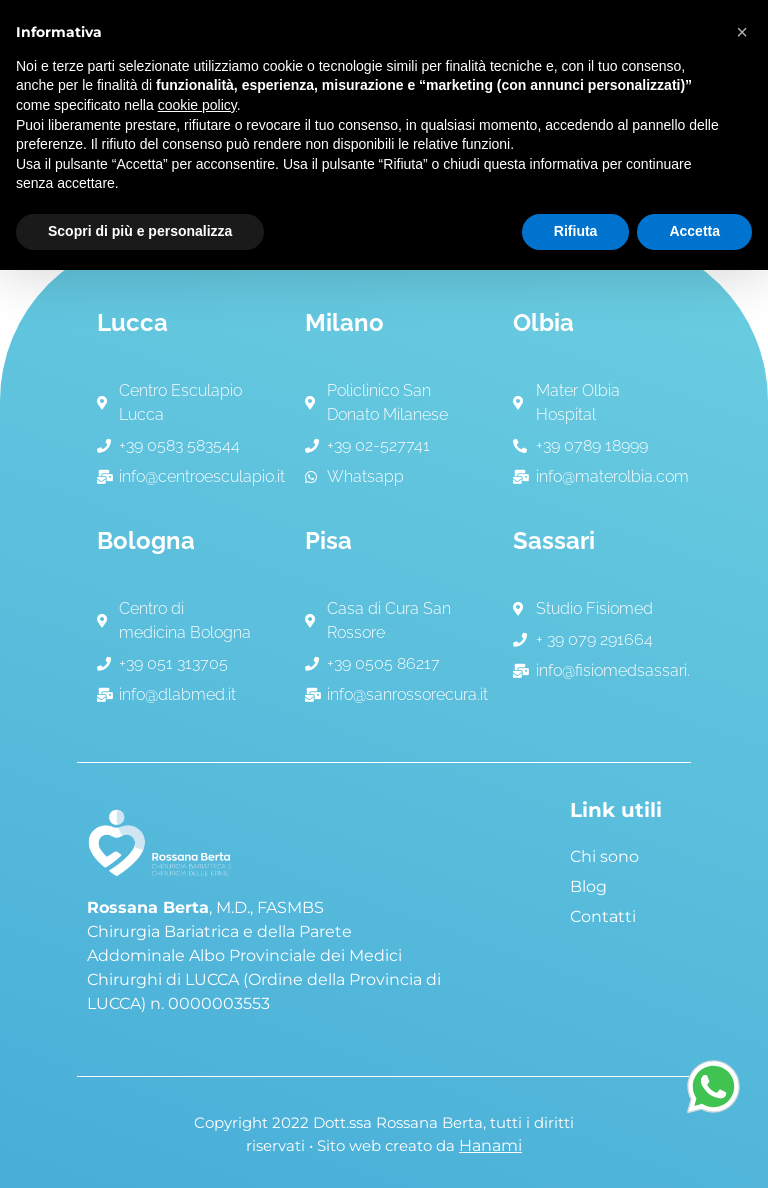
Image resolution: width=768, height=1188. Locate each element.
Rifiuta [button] (576, 231)
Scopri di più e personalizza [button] (140, 231)
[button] (742, 32)
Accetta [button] (694, 231)
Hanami (490, 1145)
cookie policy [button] (197, 105)
